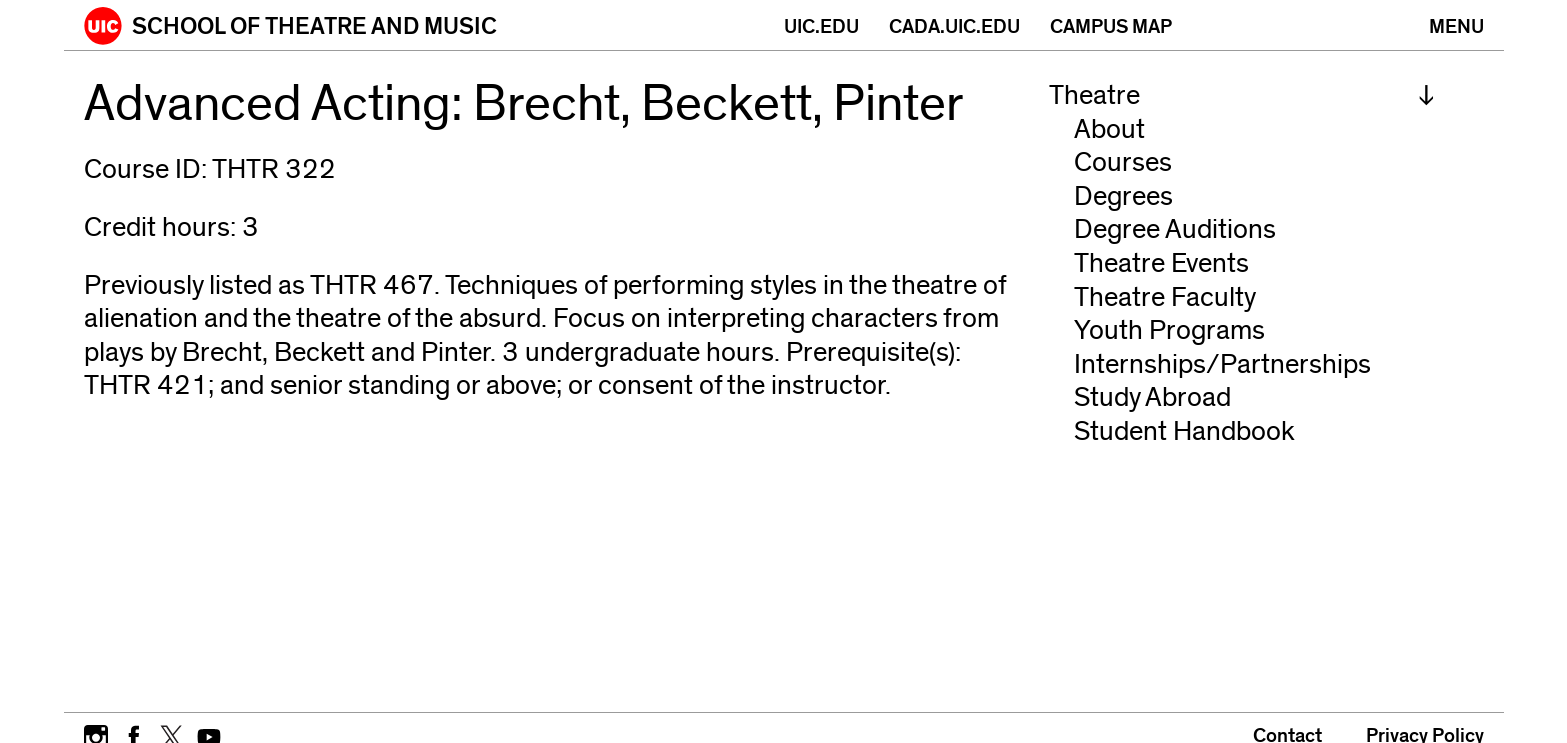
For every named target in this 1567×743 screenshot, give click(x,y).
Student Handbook (1184, 431)
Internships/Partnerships (1222, 364)
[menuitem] (1242, 96)
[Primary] (1456, 25)
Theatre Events (1161, 263)
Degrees (1123, 196)
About (1109, 129)
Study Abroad (1152, 397)
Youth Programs (1169, 330)
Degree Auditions (1175, 229)
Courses (1123, 162)
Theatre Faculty (1165, 297)
